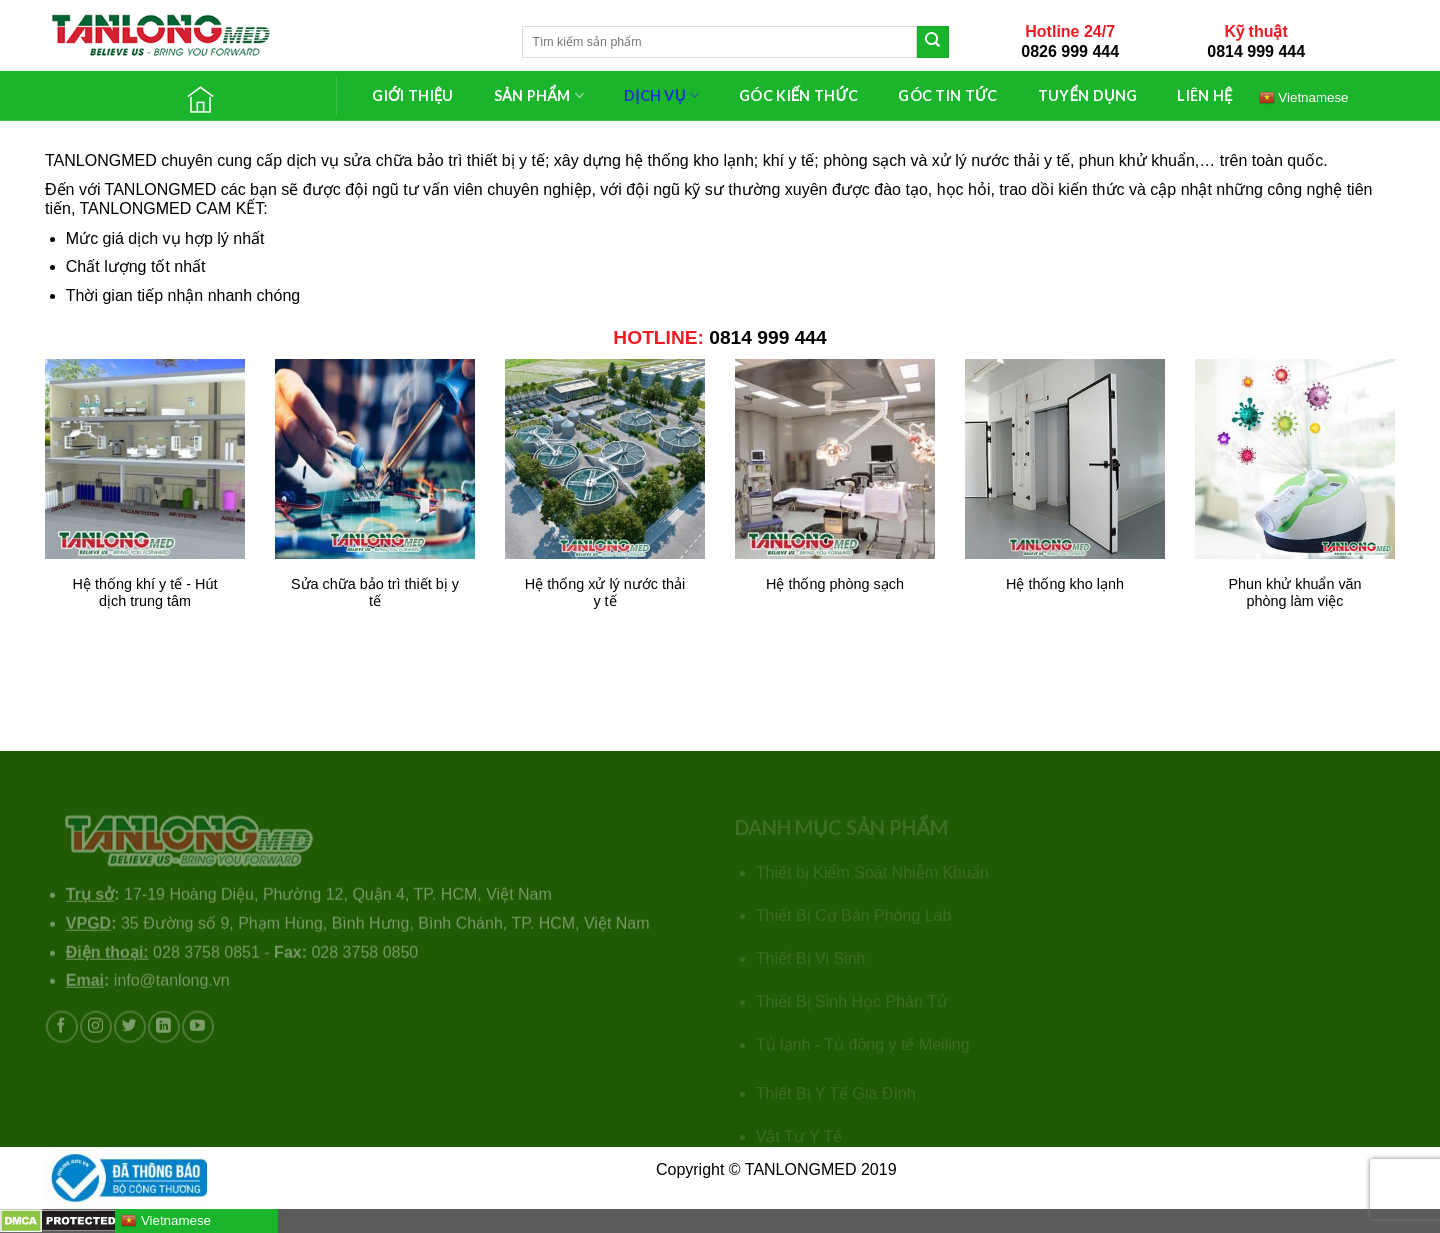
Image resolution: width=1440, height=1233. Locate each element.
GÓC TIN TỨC (947, 95)
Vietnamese (1304, 97)
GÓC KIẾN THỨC (798, 95)
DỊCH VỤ (661, 95)
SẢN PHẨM (539, 95)
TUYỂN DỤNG (1088, 95)
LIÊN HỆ (1204, 95)
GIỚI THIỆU (412, 95)
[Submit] (933, 42)
